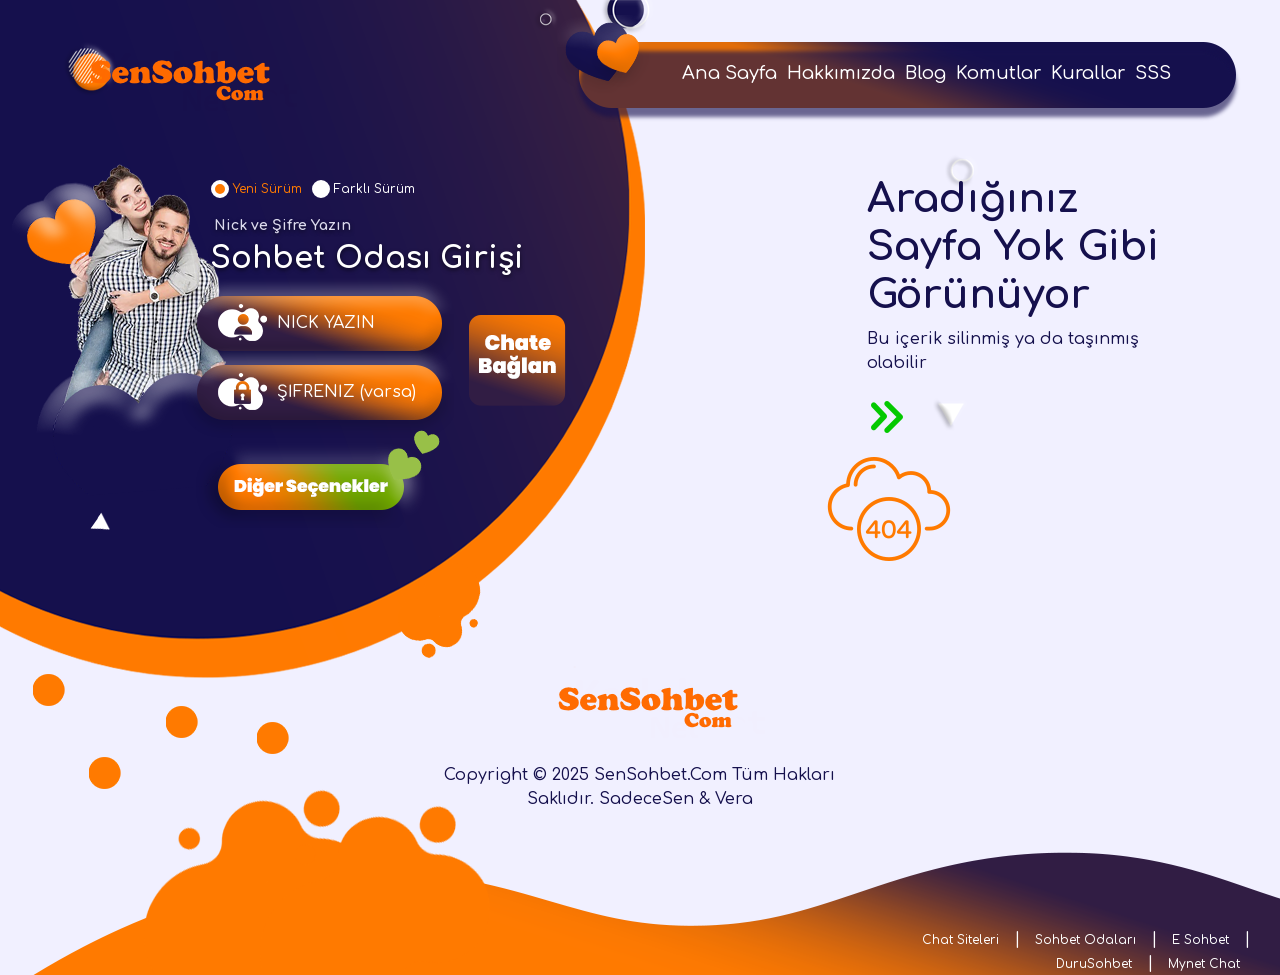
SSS (1153, 73)
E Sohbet (1200, 940)
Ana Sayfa (729, 73)
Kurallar (1088, 73)
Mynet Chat (1204, 964)
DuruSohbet (1094, 964)
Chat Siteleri (960, 940)
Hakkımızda (841, 73)
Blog (925, 73)
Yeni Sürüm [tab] (267, 189)
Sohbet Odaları (1085, 940)
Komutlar (998, 73)
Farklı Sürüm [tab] (374, 189)
